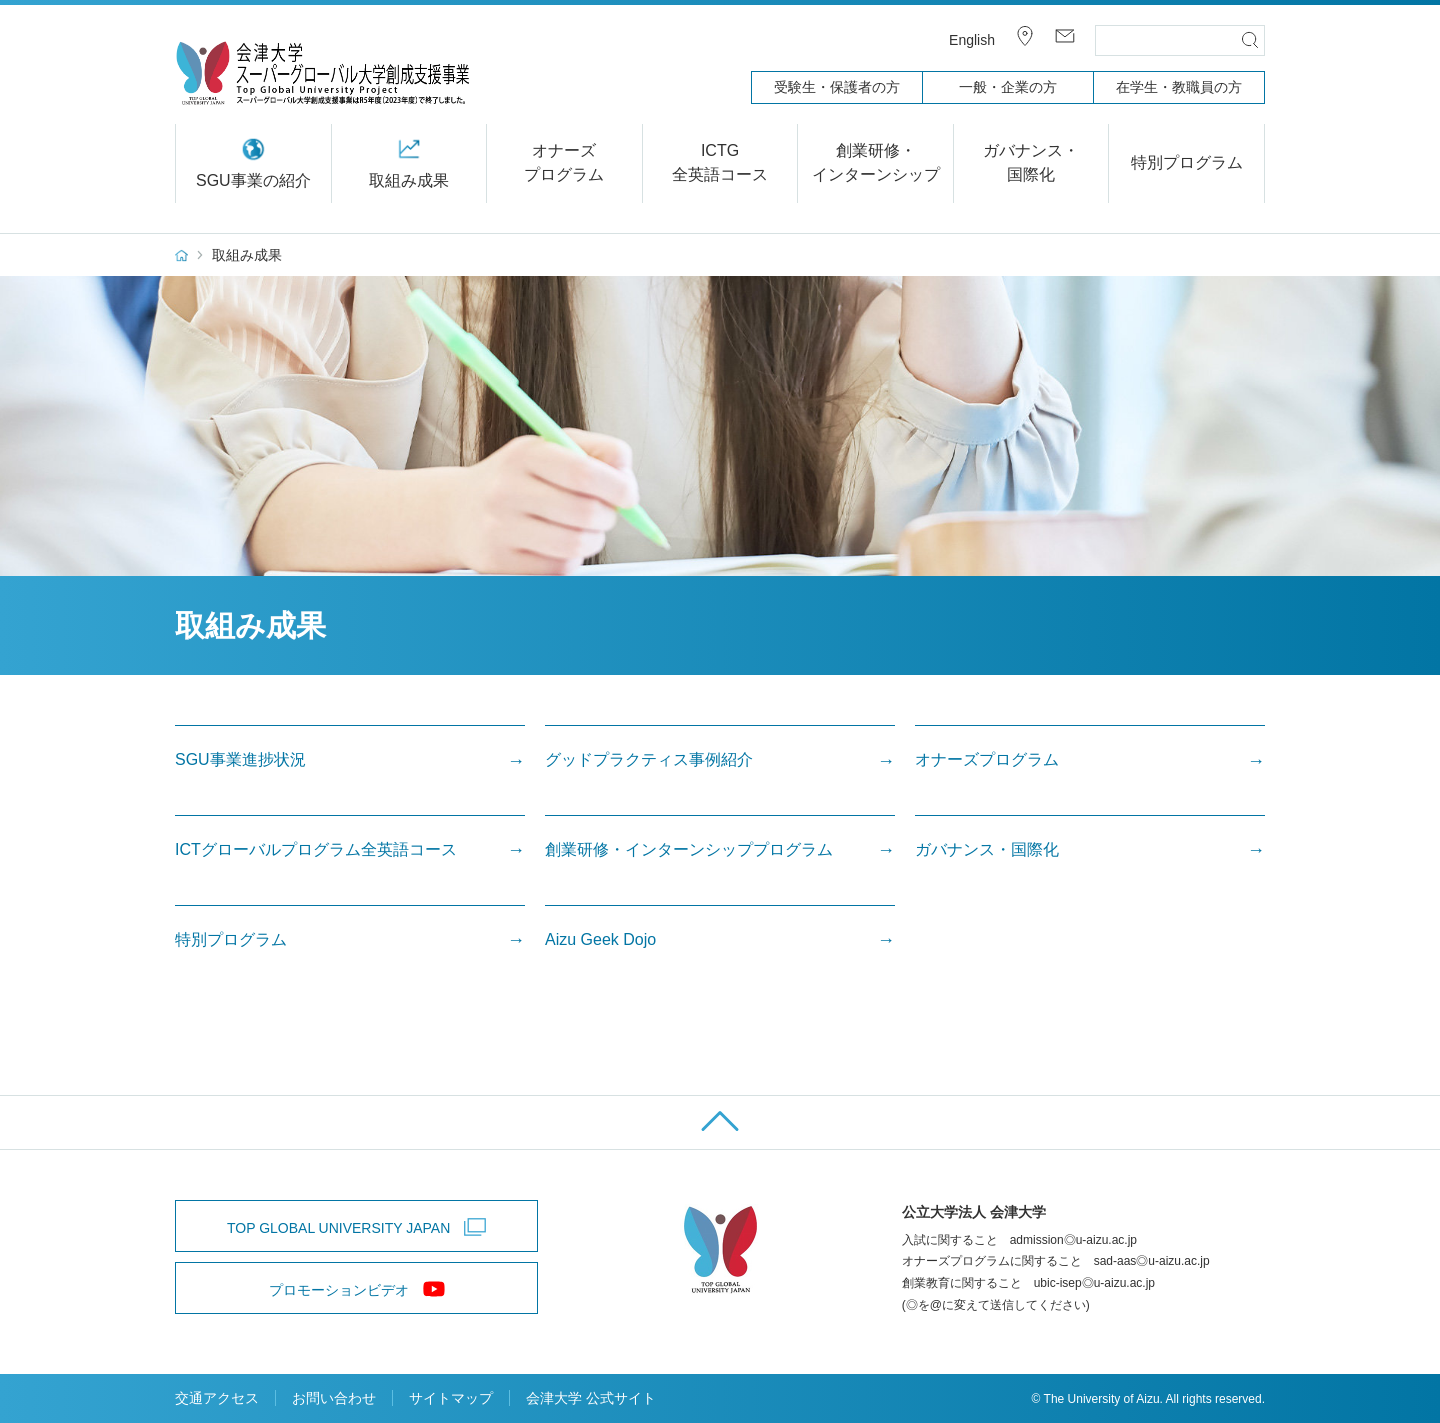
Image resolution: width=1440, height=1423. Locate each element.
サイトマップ (451, 1398)
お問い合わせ (334, 1398)
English (972, 40)
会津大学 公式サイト (591, 1398)
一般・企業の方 (1008, 87)
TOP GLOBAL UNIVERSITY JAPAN (338, 1228)
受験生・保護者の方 (837, 87)
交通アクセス (217, 1398)
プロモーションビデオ (339, 1290)
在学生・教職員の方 (1179, 87)
